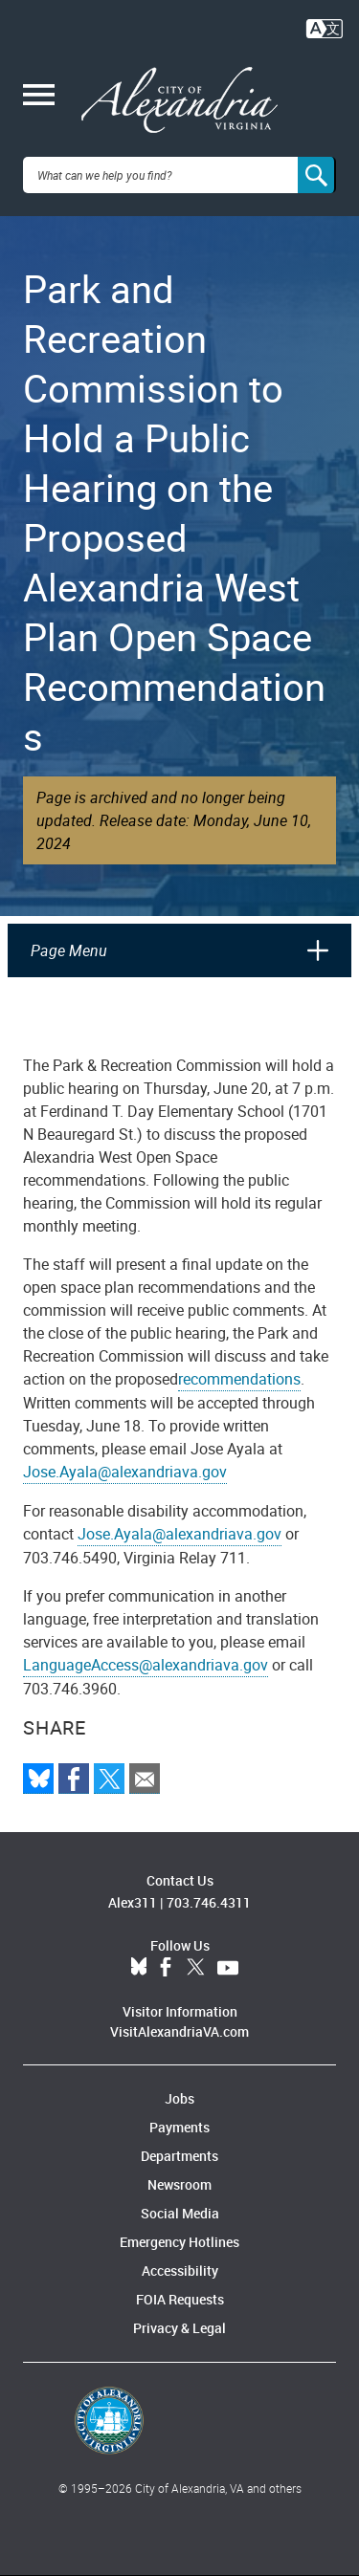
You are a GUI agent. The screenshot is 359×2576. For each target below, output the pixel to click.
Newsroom (179, 2184)
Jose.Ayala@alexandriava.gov (125, 1471)
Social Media (180, 2213)
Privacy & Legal (179, 2328)
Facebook (165, 1967)
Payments (179, 2127)
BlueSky (138, 1967)
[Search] (317, 175)
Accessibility (180, 2270)
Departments (179, 2156)
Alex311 (132, 1902)
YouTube (227, 1967)
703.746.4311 (209, 1902)
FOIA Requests (180, 2299)
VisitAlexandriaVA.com (179, 2031)
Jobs (179, 2098)
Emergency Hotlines (179, 2242)
